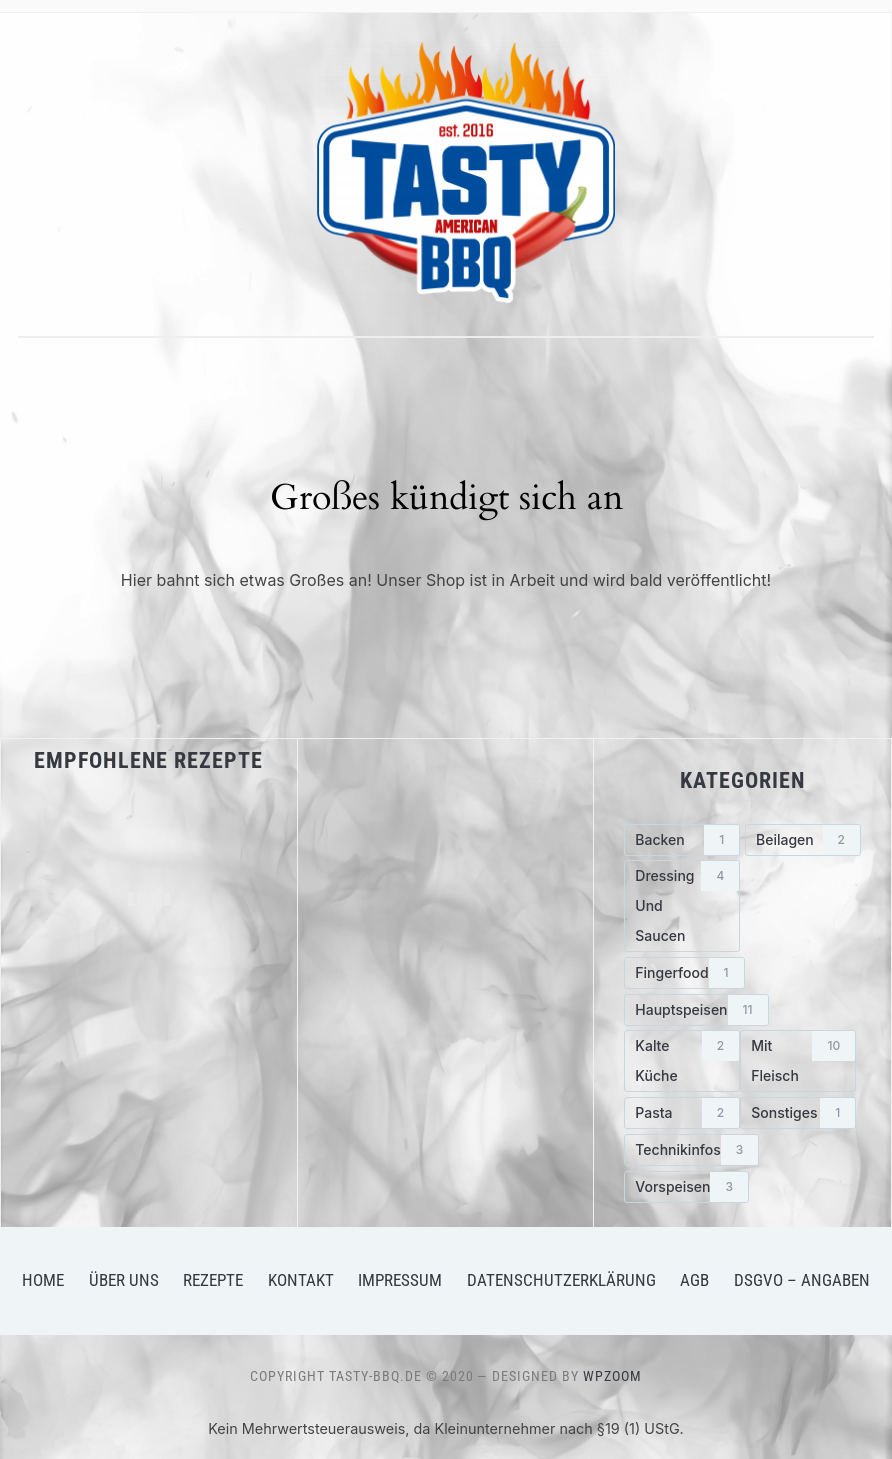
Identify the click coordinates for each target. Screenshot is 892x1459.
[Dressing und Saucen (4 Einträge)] (682, 906)
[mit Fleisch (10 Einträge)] (798, 1061)
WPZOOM (612, 1376)
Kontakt (301, 1280)
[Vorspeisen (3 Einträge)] (686, 1187)
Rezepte (213, 1280)
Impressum (400, 1280)
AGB (694, 1280)
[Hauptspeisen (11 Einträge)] (696, 1010)
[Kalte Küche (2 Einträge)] (682, 1061)
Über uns (124, 1280)
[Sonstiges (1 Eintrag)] (798, 1113)
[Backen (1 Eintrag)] (682, 840)
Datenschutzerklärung (561, 1280)
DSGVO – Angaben (802, 1280)
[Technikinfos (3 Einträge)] (691, 1150)
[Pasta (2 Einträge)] (682, 1113)
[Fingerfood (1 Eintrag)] (684, 973)
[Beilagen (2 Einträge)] (803, 840)
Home (43, 1280)
